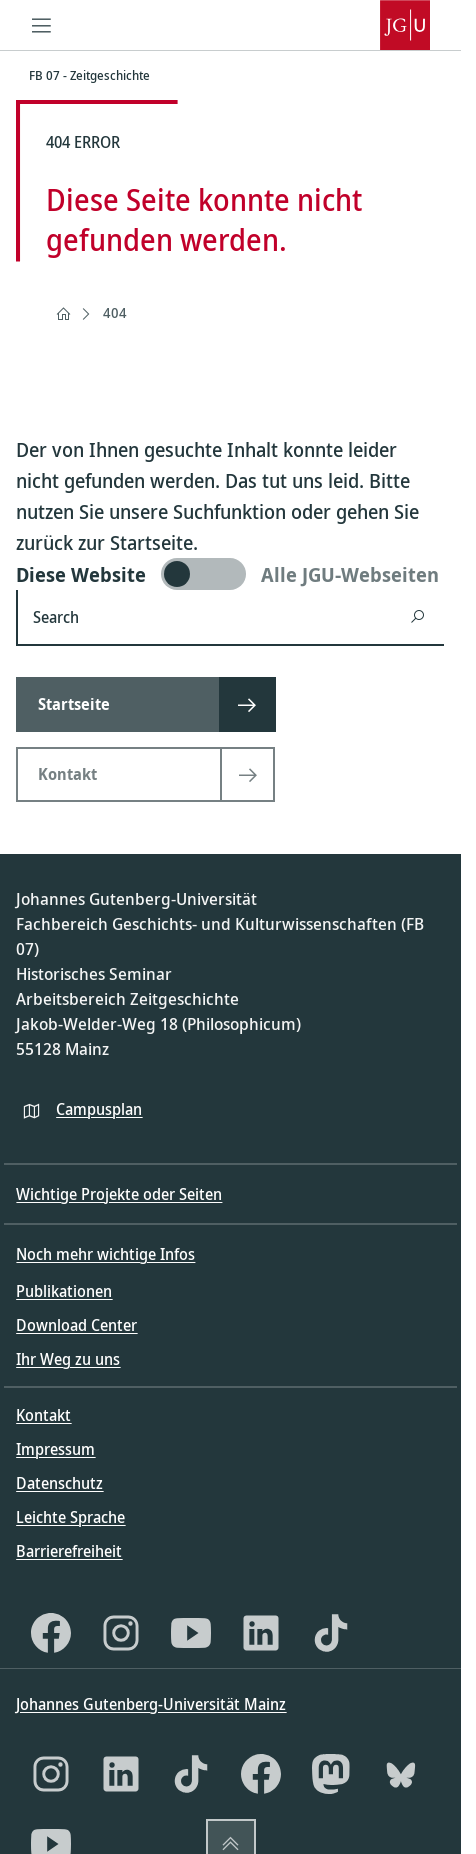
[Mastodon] (331, 1774)
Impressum (55, 1449)
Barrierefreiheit (69, 1551)
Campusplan (99, 1109)
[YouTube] (191, 1633)
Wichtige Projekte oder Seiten (119, 1194)
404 (115, 312)
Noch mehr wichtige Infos (105, 1254)
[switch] (230, 574)
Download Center (76, 1325)
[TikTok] (331, 1633)
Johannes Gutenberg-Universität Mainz (151, 1704)
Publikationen (64, 1291)
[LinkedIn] (261, 1633)
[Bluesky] (401, 1774)
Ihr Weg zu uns (68, 1359)
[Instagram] (121, 1633)
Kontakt (43, 1415)
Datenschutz (59, 1483)
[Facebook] (51, 1633)
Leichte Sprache (70, 1517)
